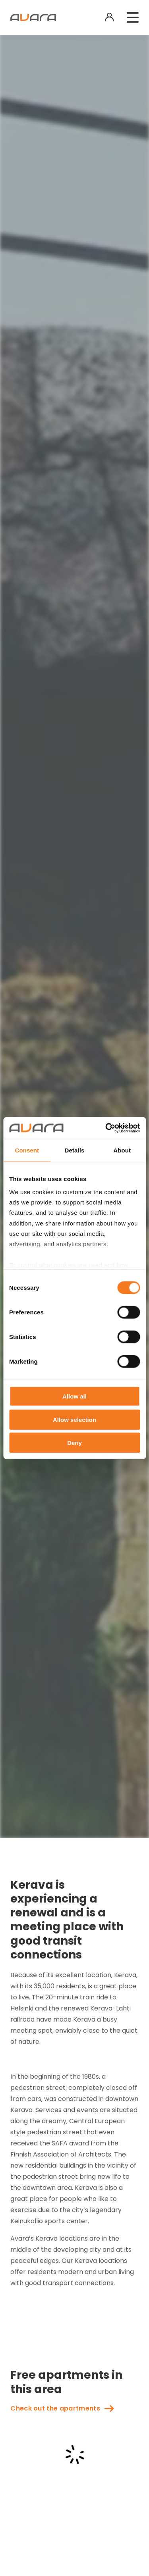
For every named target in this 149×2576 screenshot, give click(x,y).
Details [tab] (75, 1150)
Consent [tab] (27, 1150)
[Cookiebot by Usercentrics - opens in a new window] (106, 1128)
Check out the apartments (55, 2408)
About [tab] (122, 1150)
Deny (74, 1442)
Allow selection (74, 1419)
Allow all (74, 1396)
